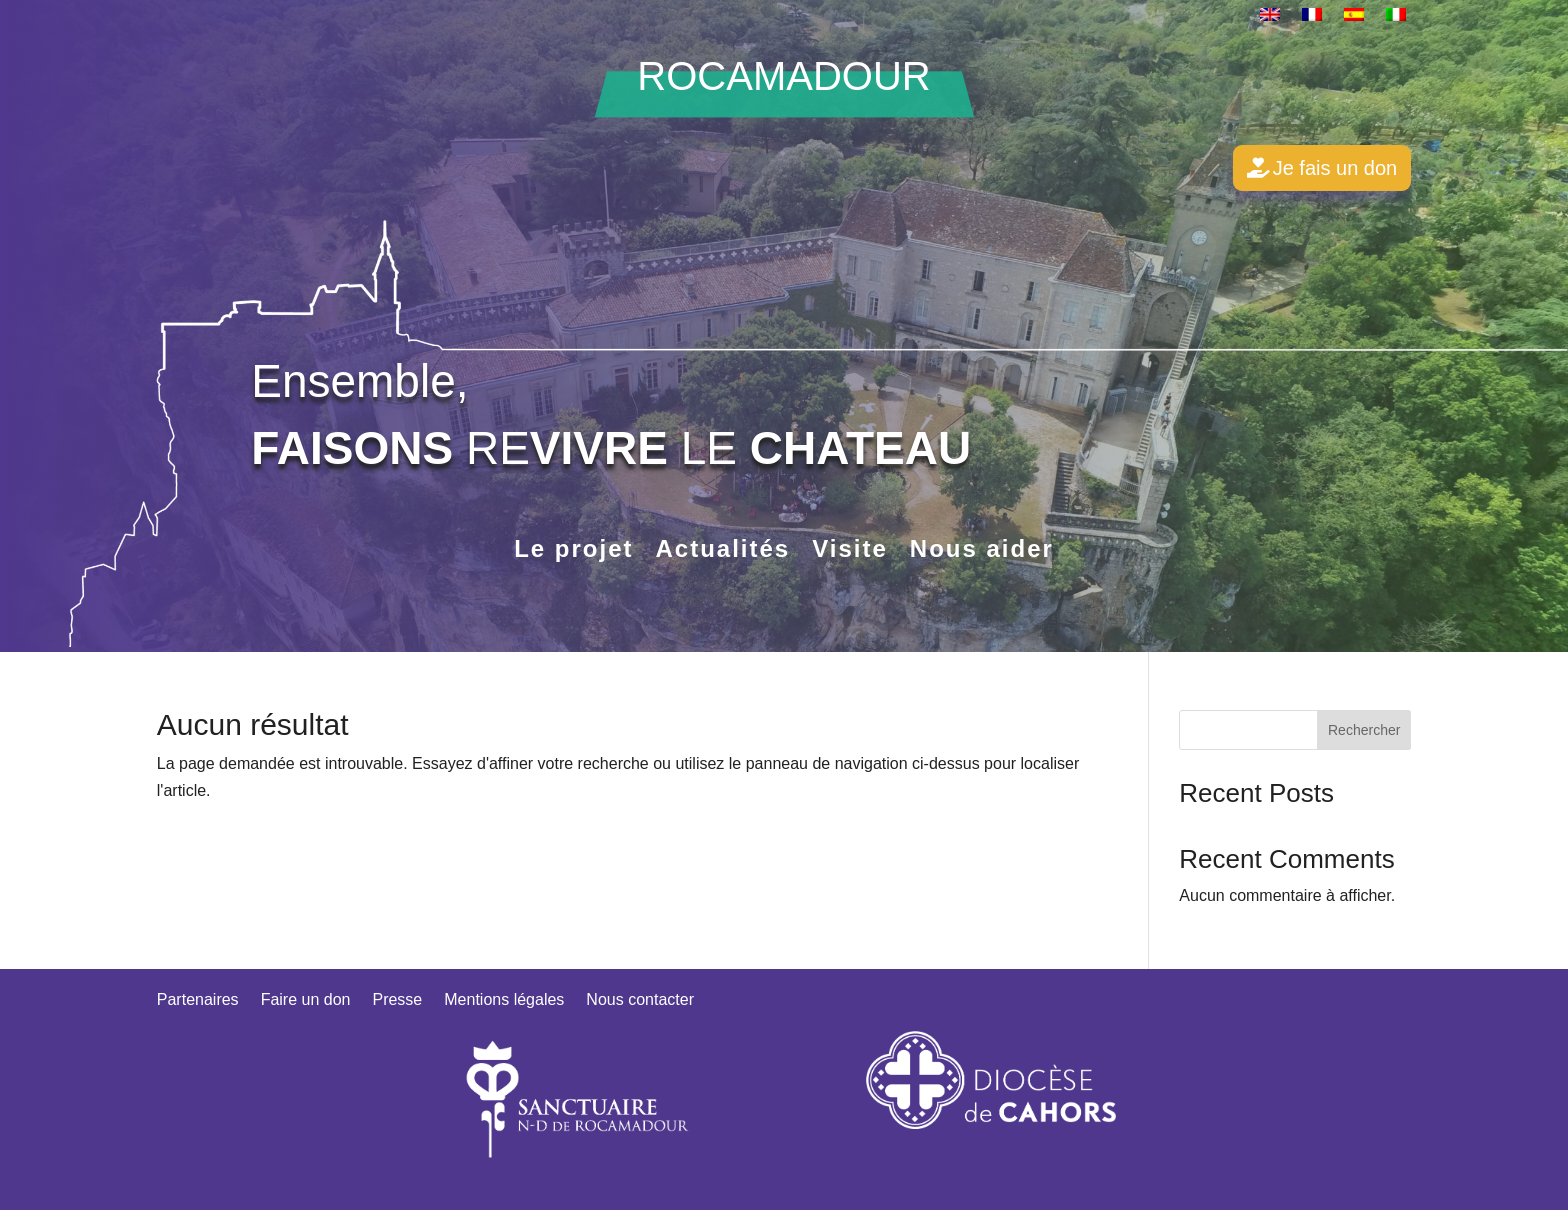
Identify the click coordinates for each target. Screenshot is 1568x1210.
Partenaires (198, 1000)
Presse (397, 1000)
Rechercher (1364, 730)
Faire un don (306, 1000)
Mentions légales (504, 1000)
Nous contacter (640, 1000)
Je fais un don (1335, 168)
